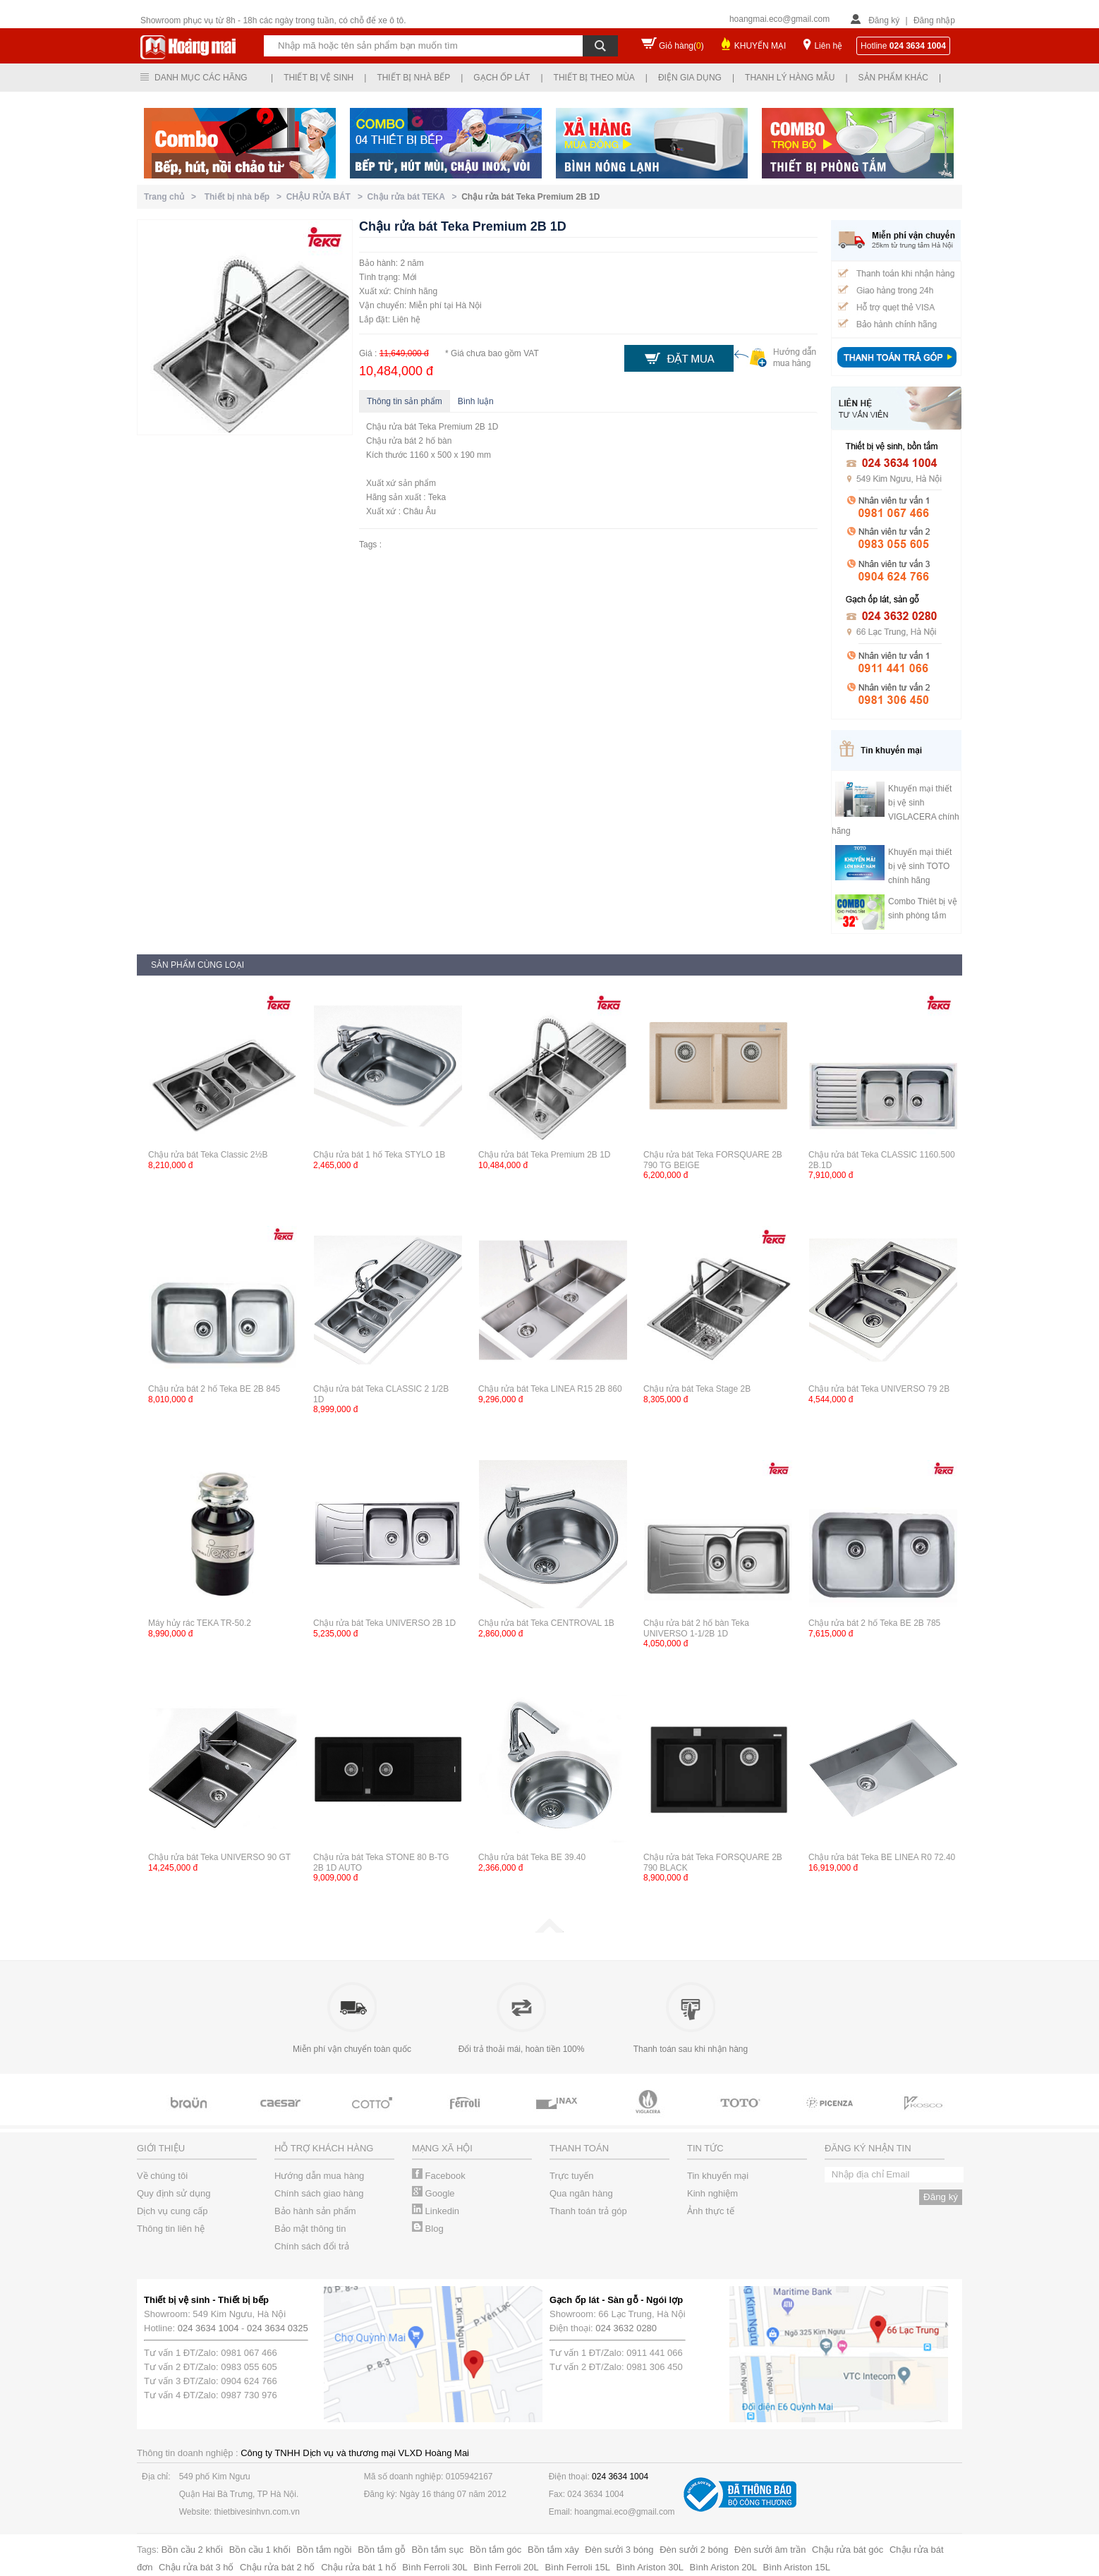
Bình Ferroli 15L (577, 2567)
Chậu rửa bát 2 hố (277, 2567)
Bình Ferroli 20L (506, 2567)
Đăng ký (883, 20)
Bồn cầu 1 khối (260, 2549)
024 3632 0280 (626, 2328)
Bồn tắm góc (496, 2549)
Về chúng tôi (162, 2175)
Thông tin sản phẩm (404, 401)
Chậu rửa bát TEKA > (415, 197)
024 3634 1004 (208, 2328)
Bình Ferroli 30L (435, 2567)
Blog (428, 2228)
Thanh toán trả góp (588, 2211)
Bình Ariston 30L (650, 2567)
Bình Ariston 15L (796, 2567)
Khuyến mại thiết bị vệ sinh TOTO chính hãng (920, 866)
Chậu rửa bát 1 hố (358, 2567)
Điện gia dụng (690, 78)
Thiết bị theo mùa (594, 78)
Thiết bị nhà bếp (413, 78)
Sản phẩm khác (893, 78)
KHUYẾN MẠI (760, 46)
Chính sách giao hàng (318, 2193)
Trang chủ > (172, 197)
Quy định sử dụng (174, 2193)
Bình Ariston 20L (723, 2567)
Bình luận (476, 401)
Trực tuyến (571, 2175)
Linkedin (435, 2211)
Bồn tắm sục (438, 2549)
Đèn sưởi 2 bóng (694, 2549)
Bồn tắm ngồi (324, 2549)
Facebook (439, 2175)
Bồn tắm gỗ (382, 2549)
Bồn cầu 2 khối (192, 2549)
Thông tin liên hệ (171, 2228)
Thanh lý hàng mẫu (789, 78)
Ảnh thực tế (710, 2211)
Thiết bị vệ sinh (318, 78)
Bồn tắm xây (553, 2549)
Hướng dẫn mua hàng (319, 2175)
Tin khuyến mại (717, 2175)
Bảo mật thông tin (310, 2228)
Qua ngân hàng (581, 2193)
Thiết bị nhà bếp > (245, 197)
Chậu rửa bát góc (847, 2549)
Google (433, 2193)
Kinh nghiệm (712, 2193)
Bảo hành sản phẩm (315, 2211)
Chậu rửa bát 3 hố (196, 2567)
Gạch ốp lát (501, 78)
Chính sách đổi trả (311, 2246)
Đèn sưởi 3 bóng (619, 2549)
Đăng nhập (934, 20)
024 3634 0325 (277, 2328)
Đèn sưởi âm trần (770, 2549)
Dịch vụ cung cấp (172, 2211)
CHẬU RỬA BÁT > (327, 197)
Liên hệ (828, 46)
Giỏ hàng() (681, 46)
